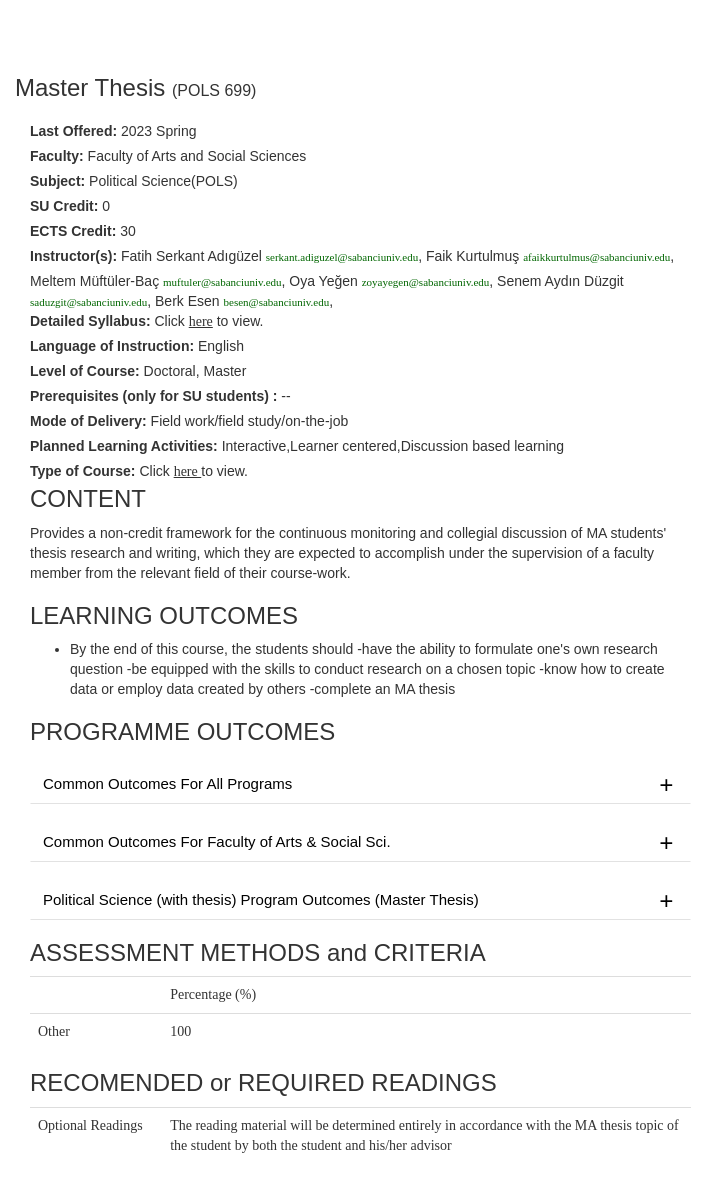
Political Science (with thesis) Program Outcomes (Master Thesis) (360, 901)
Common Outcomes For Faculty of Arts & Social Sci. (360, 843)
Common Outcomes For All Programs (360, 785)
